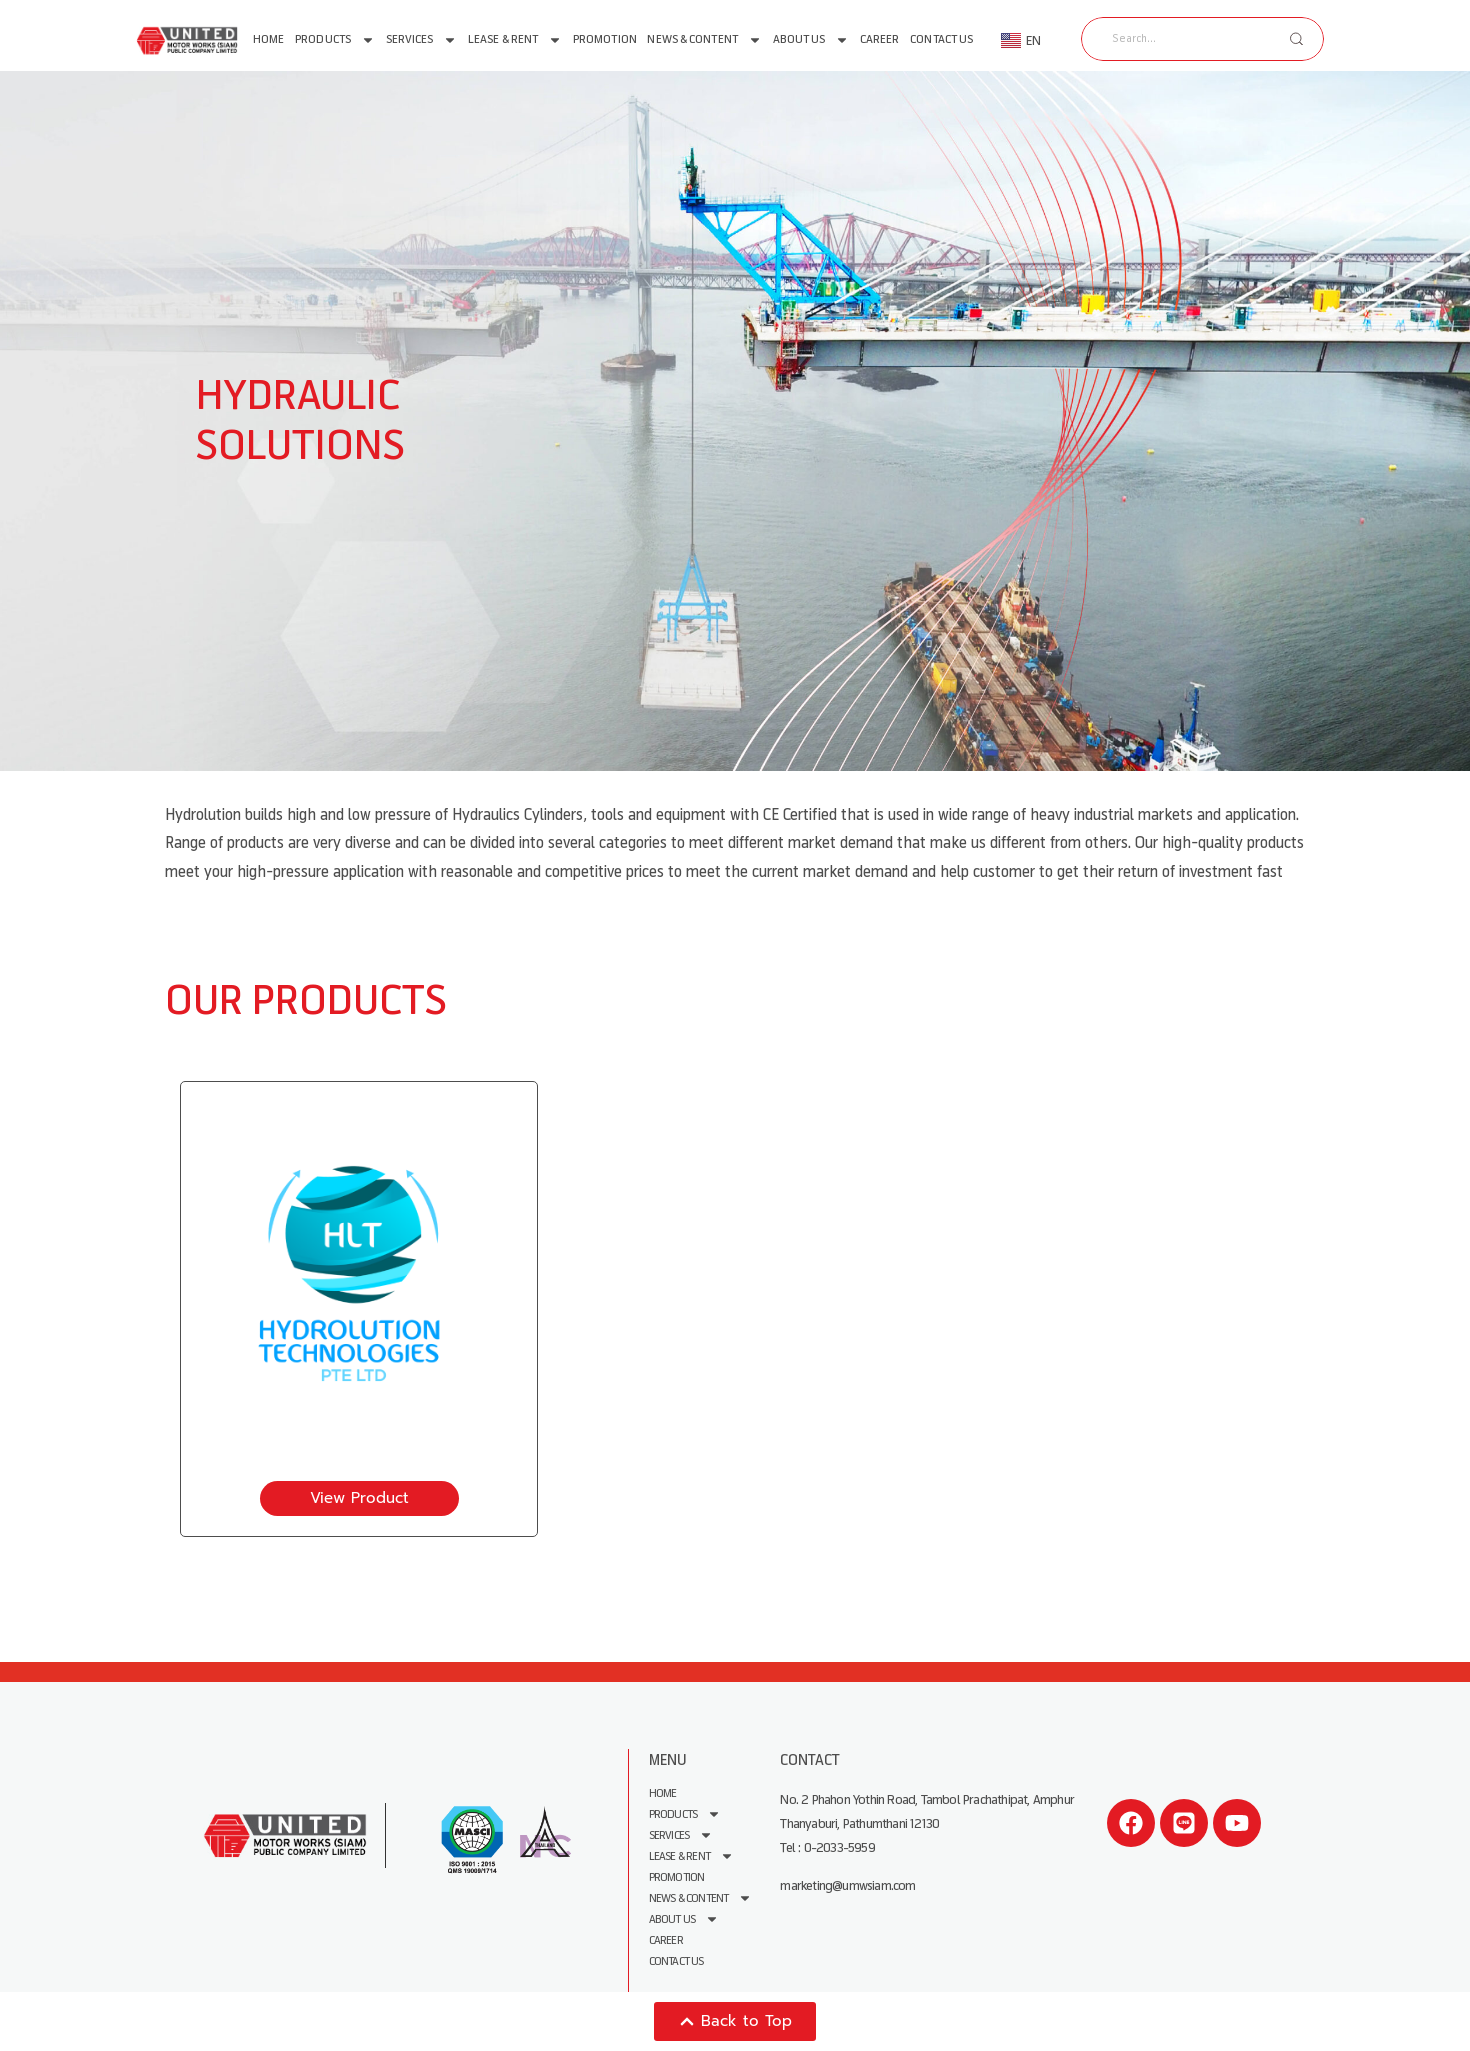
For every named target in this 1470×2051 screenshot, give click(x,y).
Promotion (605, 39)
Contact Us (941, 39)
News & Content (704, 40)
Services (422, 40)
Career (880, 39)
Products (335, 40)
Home (268, 39)
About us (811, 40)
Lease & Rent (515, 40)
